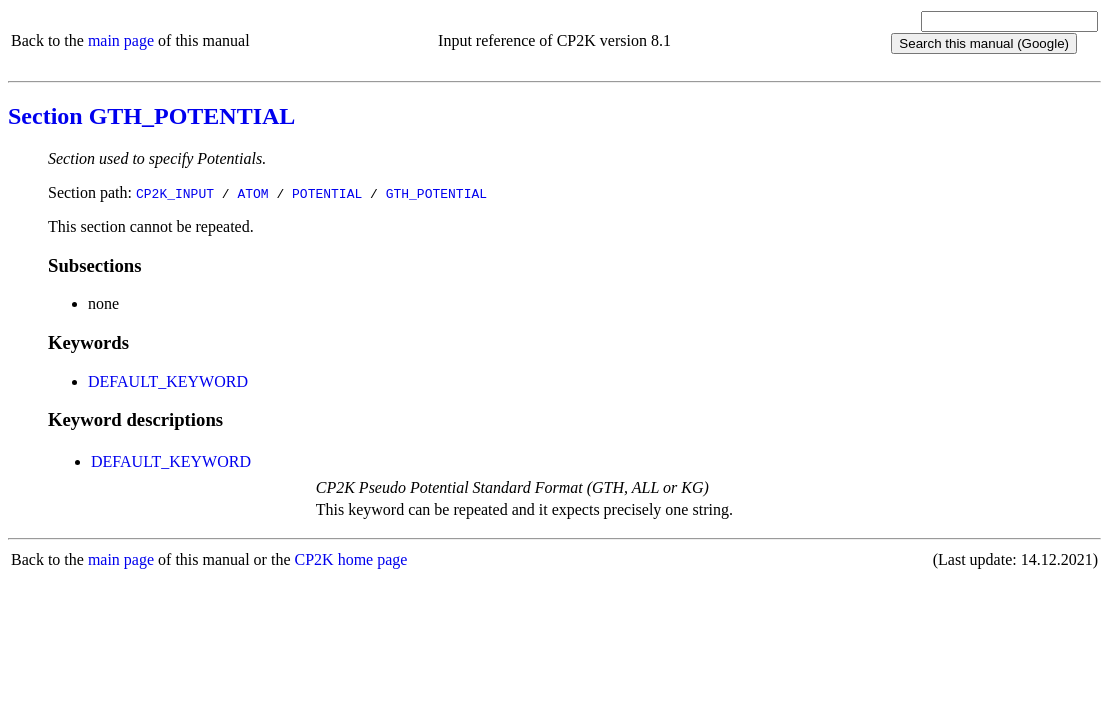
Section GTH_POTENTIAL (151, 116)
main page (121, 40)
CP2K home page (351, 559)
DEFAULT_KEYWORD (168, 381)
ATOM (252, 193)
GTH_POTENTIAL (436, 193)
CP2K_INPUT (175, 193)
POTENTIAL (327, 193)
